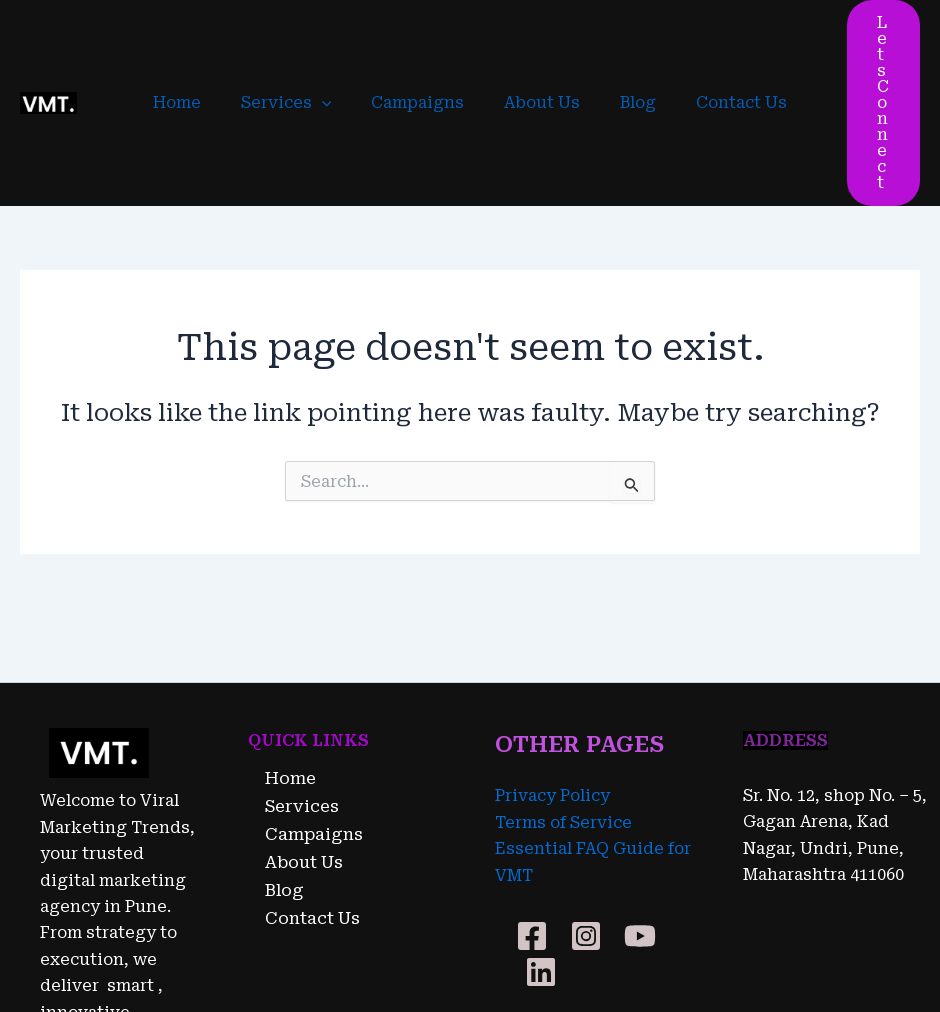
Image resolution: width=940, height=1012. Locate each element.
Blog (626, 46)
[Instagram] (586, 824)
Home (197, 46)
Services (298, 47)
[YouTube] (640, 824)
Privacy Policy (552, 684)
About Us (538, 46)
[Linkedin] (541, 860)
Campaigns (421, 46)
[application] (334, 47)
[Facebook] (532, 824)
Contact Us (721, 46)
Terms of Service (563, 710)
